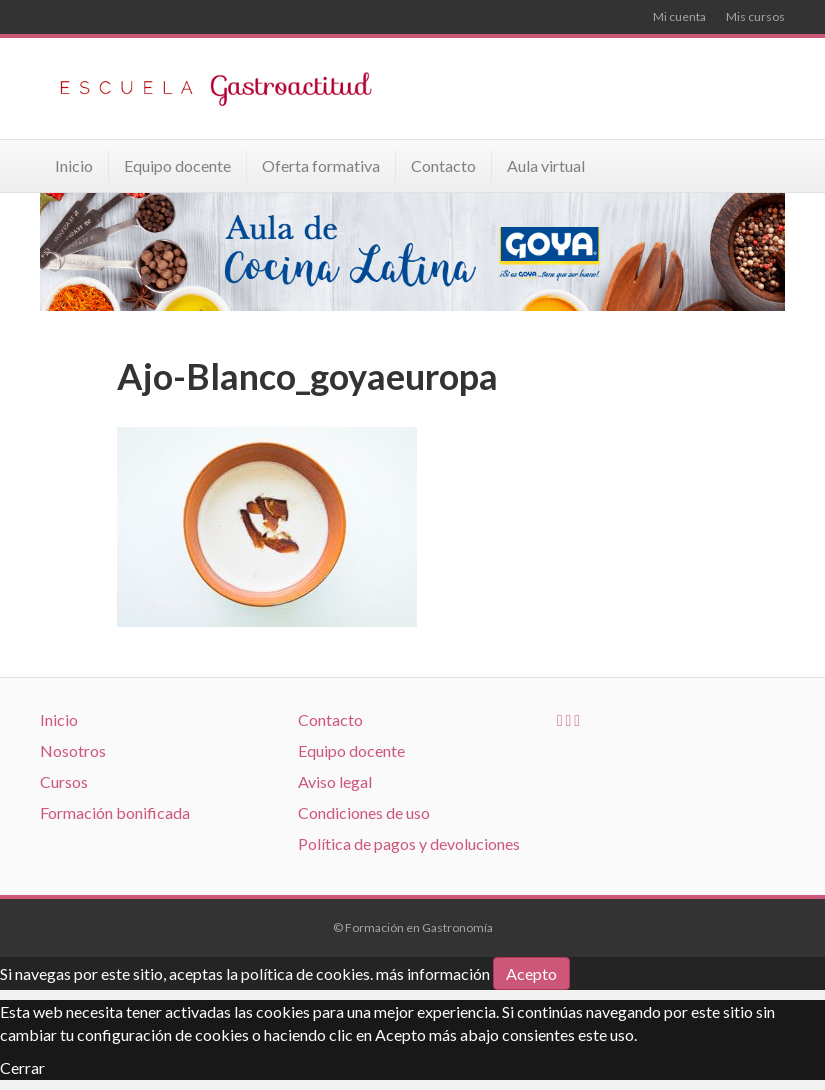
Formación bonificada (115, 812)
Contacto (443, 165)
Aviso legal (335, 781)
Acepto (531, 973)
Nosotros (73, 750)
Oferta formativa (321, 165)
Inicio (74, 165)
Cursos (64, 781)
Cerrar (22, 1067)
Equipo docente (177, 165)
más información (433, 973)
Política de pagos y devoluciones (409, 843)
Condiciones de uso (364, 812)
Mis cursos (755, 16)
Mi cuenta (679, 16)
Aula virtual (546, 165)
